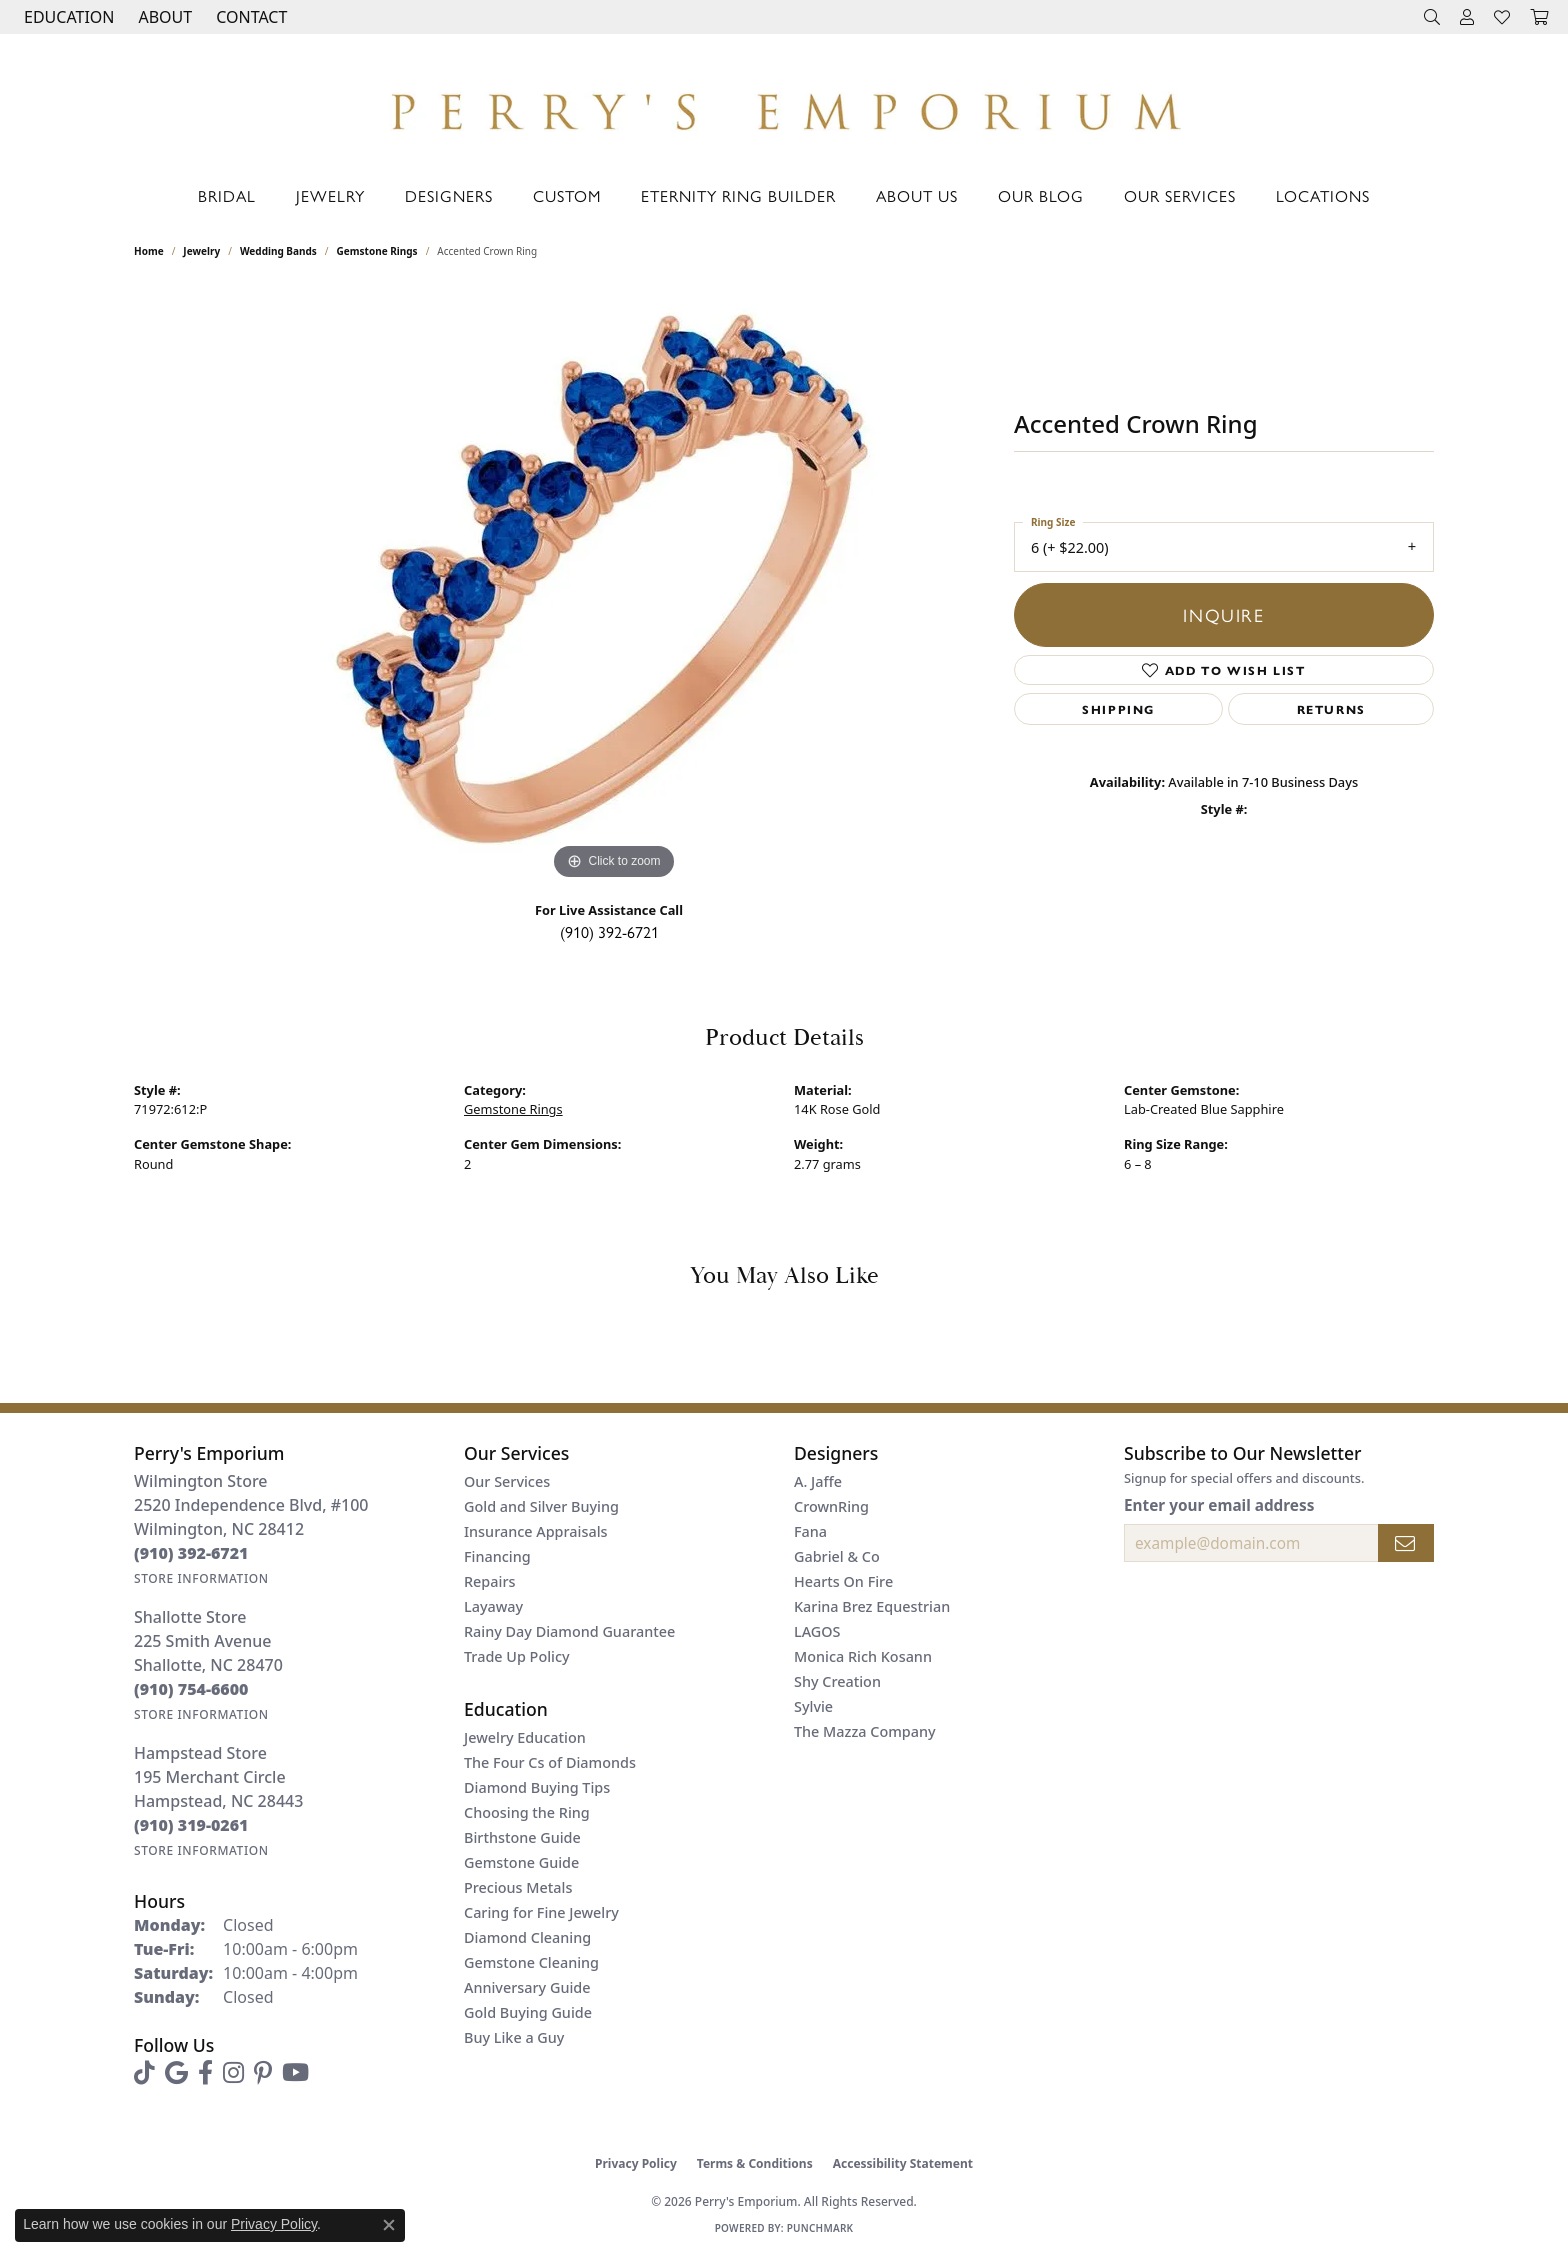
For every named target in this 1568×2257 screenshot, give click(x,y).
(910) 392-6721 (609, 931)
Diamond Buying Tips (537, 1787)
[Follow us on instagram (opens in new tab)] (233, 2073)
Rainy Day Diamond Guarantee (569, 1631)
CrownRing (831, 1506)
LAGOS (817, 1631)
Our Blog (1041, 195)
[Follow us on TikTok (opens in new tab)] (144, 2073)
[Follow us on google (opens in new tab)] (176, 2073)
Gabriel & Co (837, 1556)
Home (149, 251)
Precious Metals (518, 1887)
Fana (810, 1531)
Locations (1323, 195)
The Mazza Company (865, 1731)
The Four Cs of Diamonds (550, 1762)
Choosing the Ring (527, 1812)
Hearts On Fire (843, 1581)
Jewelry (330, 195)
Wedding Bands (278, 251)
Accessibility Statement (903, 2163)
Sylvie (813, 1706)
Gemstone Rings (377, 251)
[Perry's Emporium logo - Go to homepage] (784, 106)
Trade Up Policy (517, 1656)
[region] (614, 585)
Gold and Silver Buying (541, 1506)
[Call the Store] (191, 1553)
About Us (917, 195)
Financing (497, 1556)
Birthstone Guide (522, 1837)
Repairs (489, 1581)
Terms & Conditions (755, 2163)
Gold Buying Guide (528, 2012)
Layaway (493, 1606)
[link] (249, 17)
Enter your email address (1219, 1505)
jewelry (201, 251)
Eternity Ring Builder (738, 195)
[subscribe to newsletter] (1406, 1543)
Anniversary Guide (527, 1987)
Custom (567, 195)
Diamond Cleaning (527, 1937)
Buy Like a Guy (514, 2037)
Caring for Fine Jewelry (541, 1912)
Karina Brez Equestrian (872, 1606)
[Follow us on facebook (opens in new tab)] (205, 2073)
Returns (1331, 709)
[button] (67, 17)
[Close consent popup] (389, 2225)
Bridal (227, 195)
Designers (449, 195)
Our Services (1180, 195)
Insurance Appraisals (536, 1531)
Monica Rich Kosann (863, 1656)
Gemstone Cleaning (531, 1962)
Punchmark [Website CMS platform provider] (820, 2228)
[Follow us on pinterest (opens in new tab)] (263, 2073)
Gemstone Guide (521, 1862)
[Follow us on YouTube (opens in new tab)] (295, 2073)
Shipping (1118, 709)
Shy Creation (837, 1681)
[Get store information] (201, 1578)
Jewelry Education (525, 1737)
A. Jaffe (818, 1481)
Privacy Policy (636, 2163)
